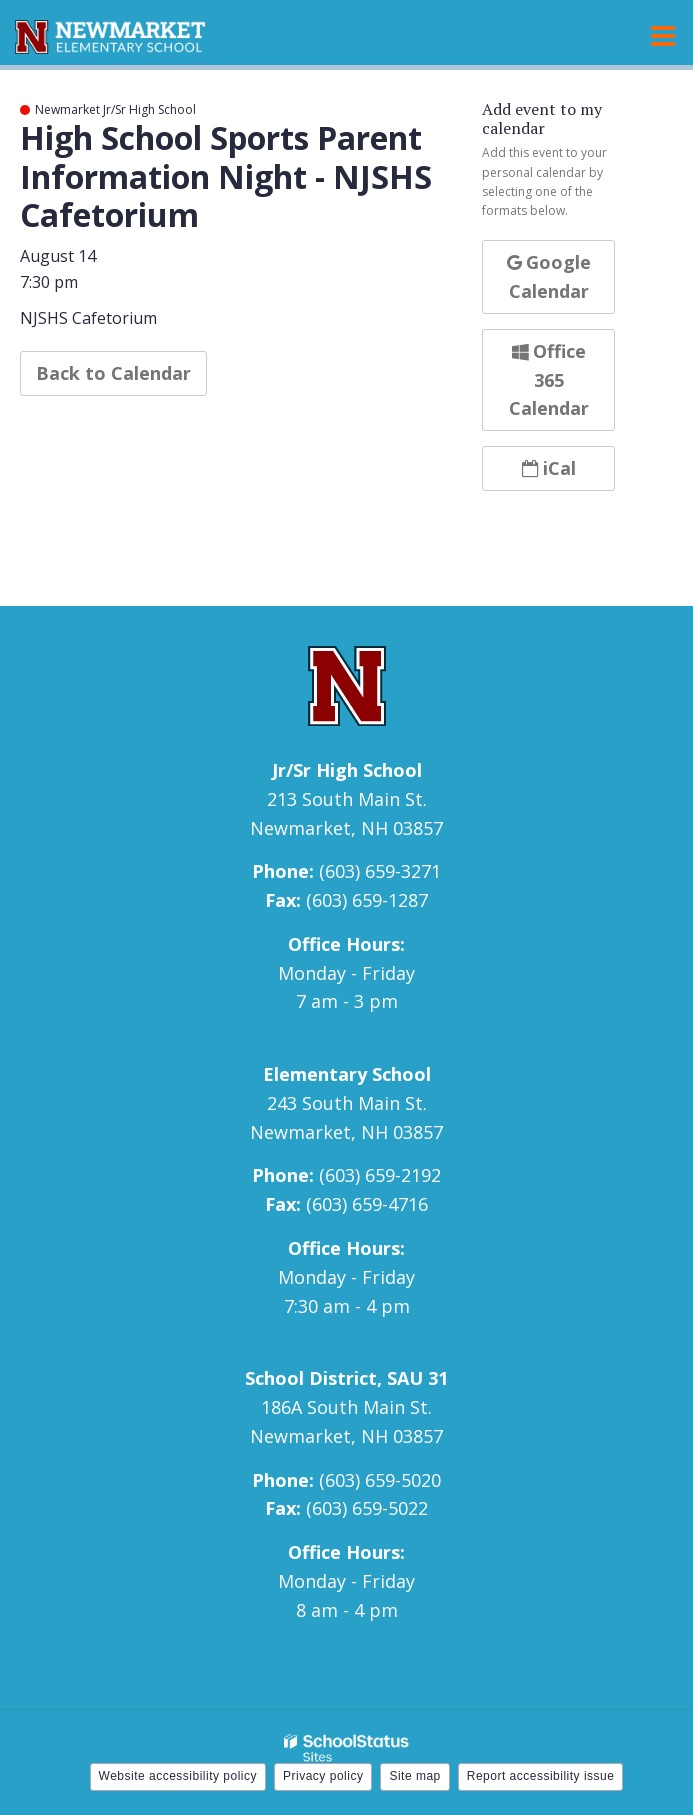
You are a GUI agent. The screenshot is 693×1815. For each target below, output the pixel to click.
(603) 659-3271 (380, 871)
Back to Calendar (113, 373)
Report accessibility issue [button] (541, 1776)
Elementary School (347, 1074)
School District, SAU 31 (346, 1378)
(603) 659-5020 (380, 1480)
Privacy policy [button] (323, 1776)
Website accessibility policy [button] (178, 1776)
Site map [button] (414, 1776)
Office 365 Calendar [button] (549, 380)
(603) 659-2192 (380, 1175)
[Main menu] (663, 35)
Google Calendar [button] (549, 276)
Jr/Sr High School (347, 770)
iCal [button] (549, 468)
